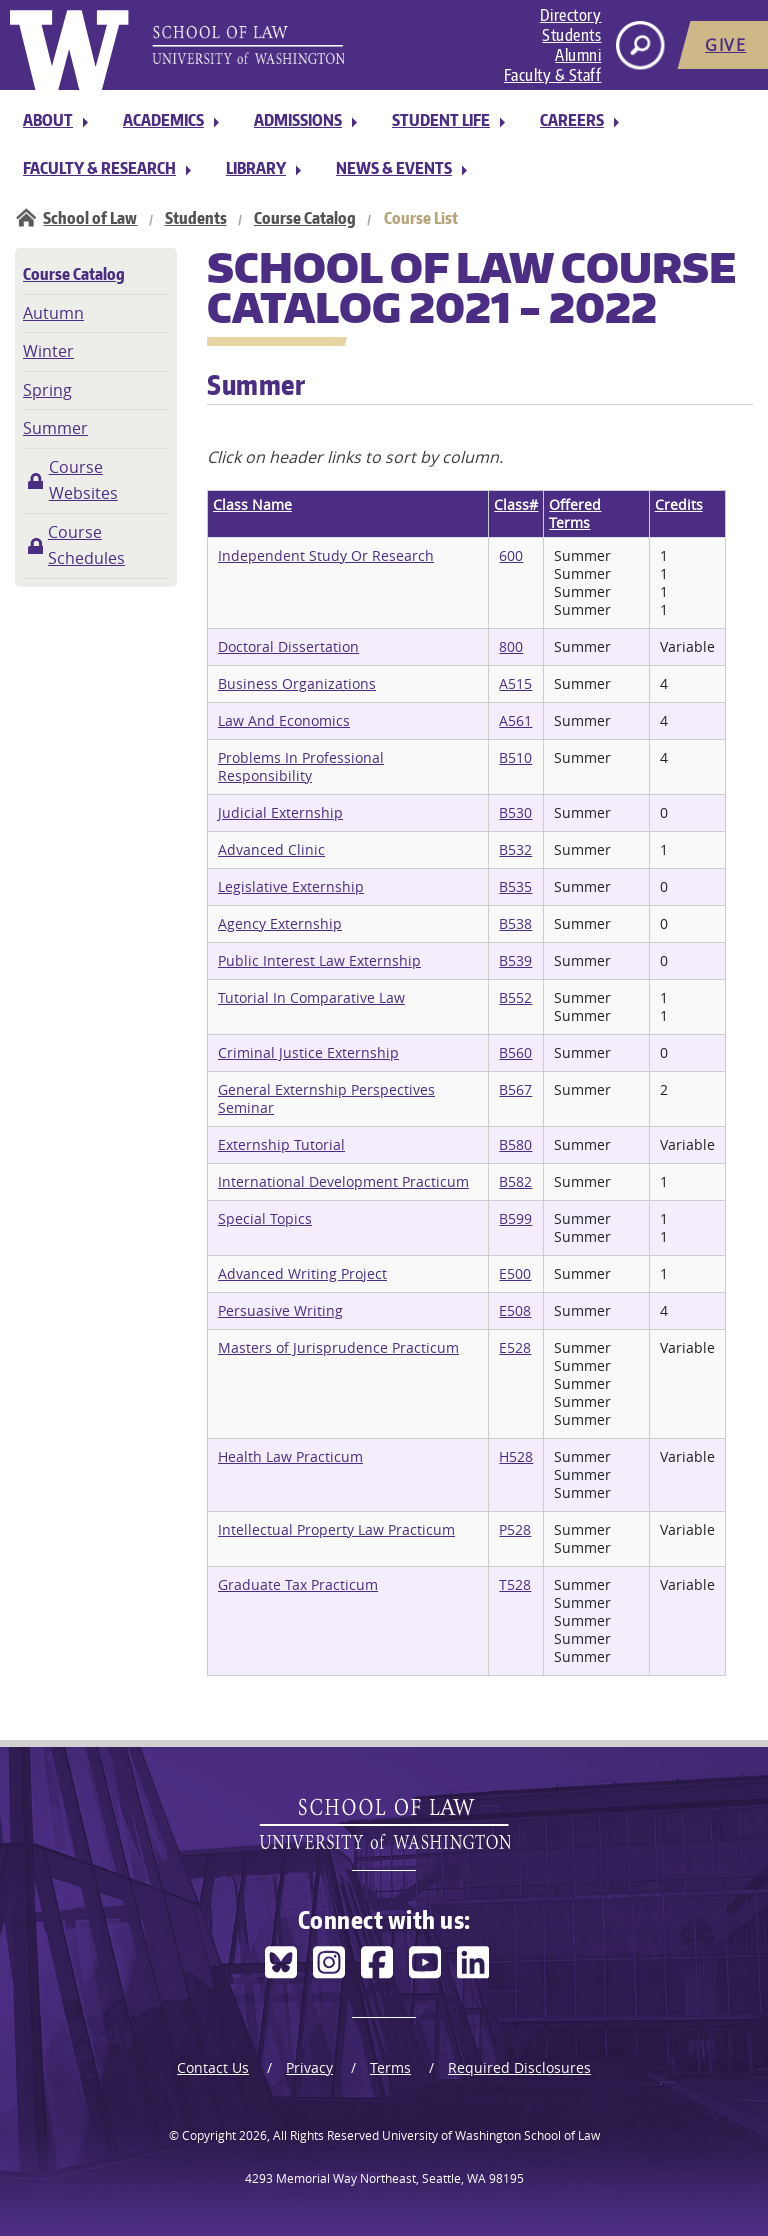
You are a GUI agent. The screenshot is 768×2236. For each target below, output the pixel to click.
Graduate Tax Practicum (298, 1584)
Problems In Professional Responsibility (301, 766)
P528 (515, 1529)
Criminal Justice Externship (308, 1052)
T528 (515, 1584)
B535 (515, 886)
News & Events (394, 168)
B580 (515, 1144)
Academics (163, 120)
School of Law (90, 218)
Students (571, 35)
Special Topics (265, 1218)
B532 (515, 849)
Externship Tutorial (281, 1144)
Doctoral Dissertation (288, 646)
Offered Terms (575, 513)
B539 (515, 960)
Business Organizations (297, 683)
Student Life (441, 120)
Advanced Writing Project (302, 1273)
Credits (679, 504)
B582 (515, 1181)
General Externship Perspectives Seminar (326, 1098)
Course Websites (83, 480)
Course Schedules (86, 545)
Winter (48, 351)
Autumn (53, 313)
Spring (47, 390)
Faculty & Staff (553, 75)
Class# (516, 504)
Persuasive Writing (280, 1310)
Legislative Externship (291, 886)
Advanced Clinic (271, 849)
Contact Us (213, 2067)
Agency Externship (280, 923)
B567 (515, 1089)
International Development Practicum (343, 1181)
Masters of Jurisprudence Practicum (338, 1347)
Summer (55, 428)
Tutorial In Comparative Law (311, 997)
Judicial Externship (280, 812)
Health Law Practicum (290, 1456)
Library (256, 168)
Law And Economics (284, 720)
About (48, 120)
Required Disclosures (519, 2067)
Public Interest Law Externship (319, 960)
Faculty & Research (99, 168)
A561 (515, 720)
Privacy (309, 2067)
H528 (516, 1456)
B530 (515, 812)
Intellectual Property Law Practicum (336, 1529)
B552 (515, 997)
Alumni (578, 55)
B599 (515, 1218)
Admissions (298, 120)
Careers (572, 120)
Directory (571, 15)
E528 (515, 1347)
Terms (390, 2067)
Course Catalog (305, 218)
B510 (515, 757)
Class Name (252, 504)
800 (511, 646)
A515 (515, 683)
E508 (515, 1310)
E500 (515, 1273)
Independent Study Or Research (326, 555)
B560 (515, 1052)
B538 (515, 923)
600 (511, 555)
